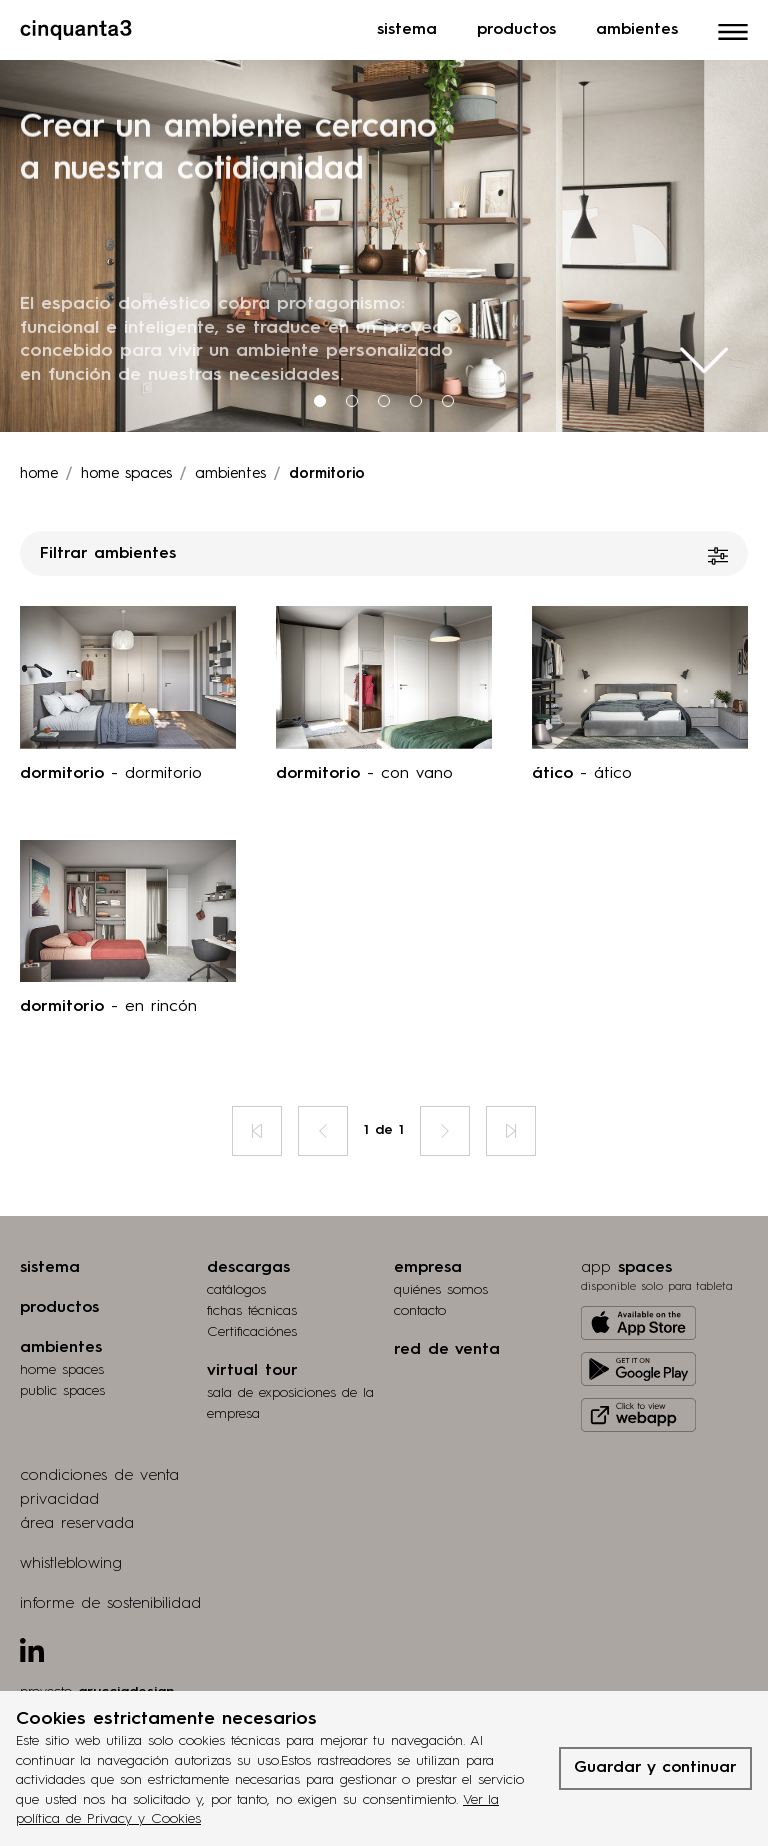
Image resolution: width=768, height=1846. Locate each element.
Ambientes (637, 22)
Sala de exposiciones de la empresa (290, 1403)
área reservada (77, 1524)
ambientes (230, 474)
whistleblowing (71, 1564)
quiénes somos (441, 1290)
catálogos (236, 1290)
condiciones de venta (99, 1476)
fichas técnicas (252, 1311)
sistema (50, 1268)
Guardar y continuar (655, 1768)
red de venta (447, 1350)
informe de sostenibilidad (110, 1604)
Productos (516, 22)
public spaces (62, 1391)
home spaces (62, 1370)
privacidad (59, 1500)
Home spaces (126, 474)
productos (59, 1308)
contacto (420, 1311)
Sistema (407, 22)
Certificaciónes (252, 1332)
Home (39, 474)
